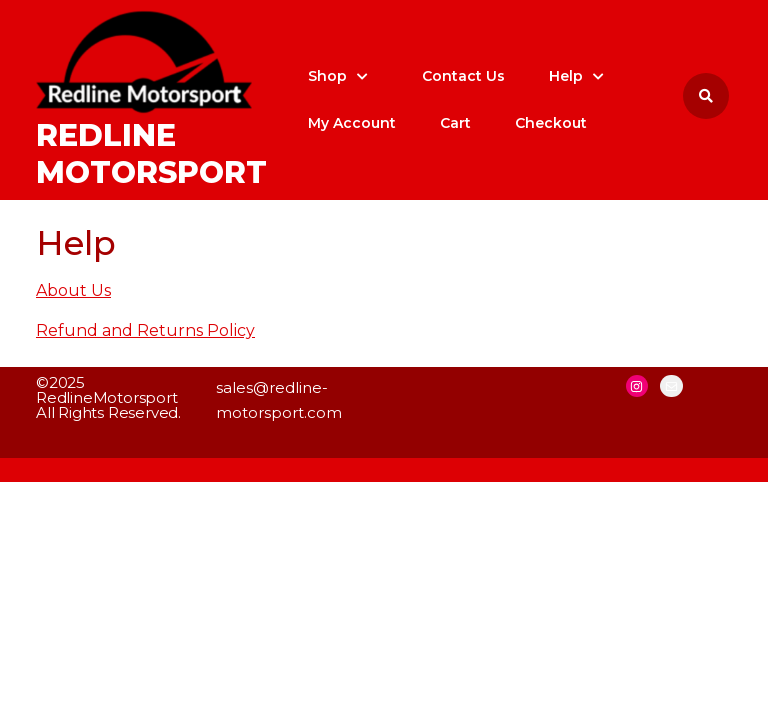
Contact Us (463, 76)
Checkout (551, 123)
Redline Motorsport (151, 154)
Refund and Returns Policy (145, 330)
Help (566, 76)
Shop (327, 76)
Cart (455, 123)
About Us (73, 290)
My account (352, 123)
